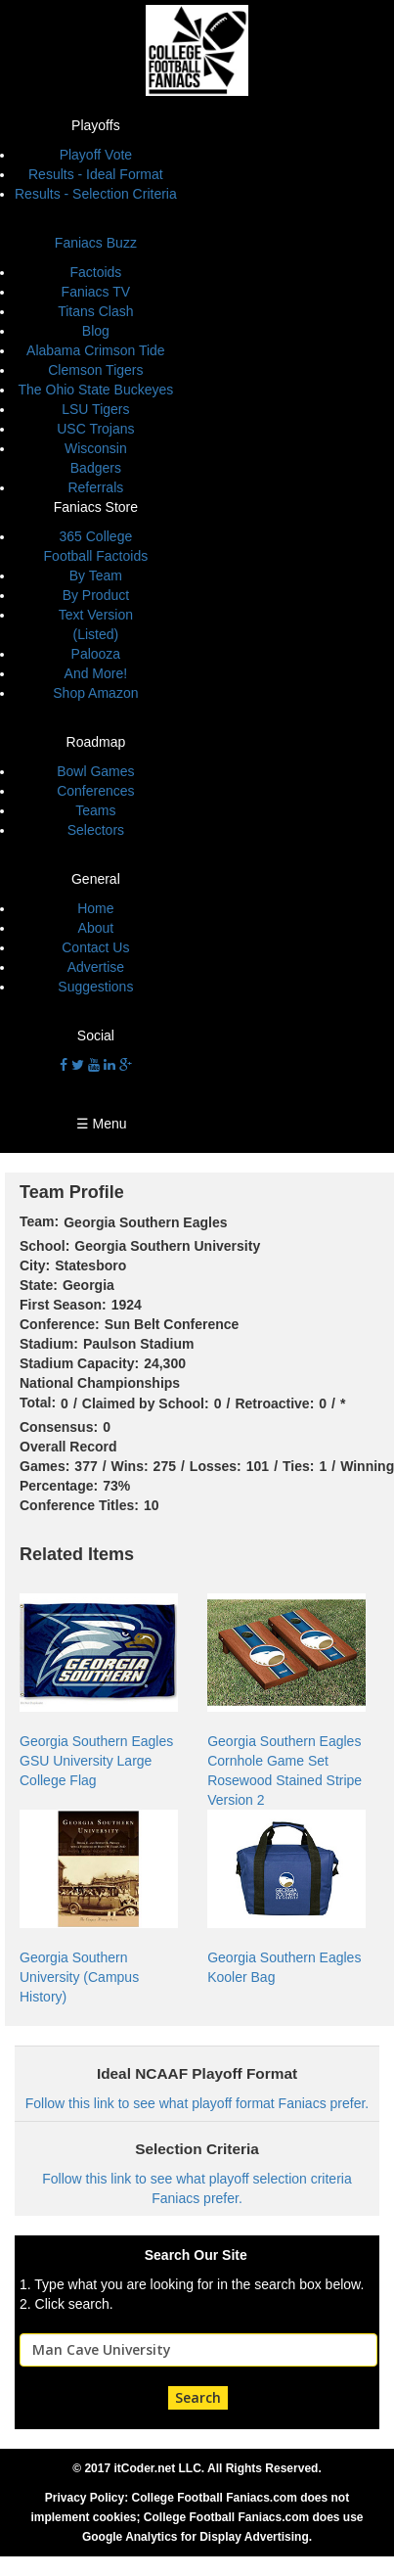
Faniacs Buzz (96, 243)
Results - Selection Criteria (96, 194)
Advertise (95, 967)
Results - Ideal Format (95, 174)
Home (95, 908)
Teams (95, 810)
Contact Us (95, 947)
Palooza (96, 654)
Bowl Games (95, 771)
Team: (39, 1221)
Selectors (95, 830)
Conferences (95, 791)
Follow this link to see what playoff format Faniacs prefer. (197, 2103)
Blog (95, 331)
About (96, 928)
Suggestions (95, 986)
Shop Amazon (95, 693)
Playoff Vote (96, 154)
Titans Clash (95, 311)
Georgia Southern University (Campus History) (79, 1977)
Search (198, 2397)
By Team (95, 575)
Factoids (95, 272)
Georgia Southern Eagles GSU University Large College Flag (96, 1760)
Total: (38, 1402)
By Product (96, 595)
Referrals (95, 487)
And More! (96, 673)
